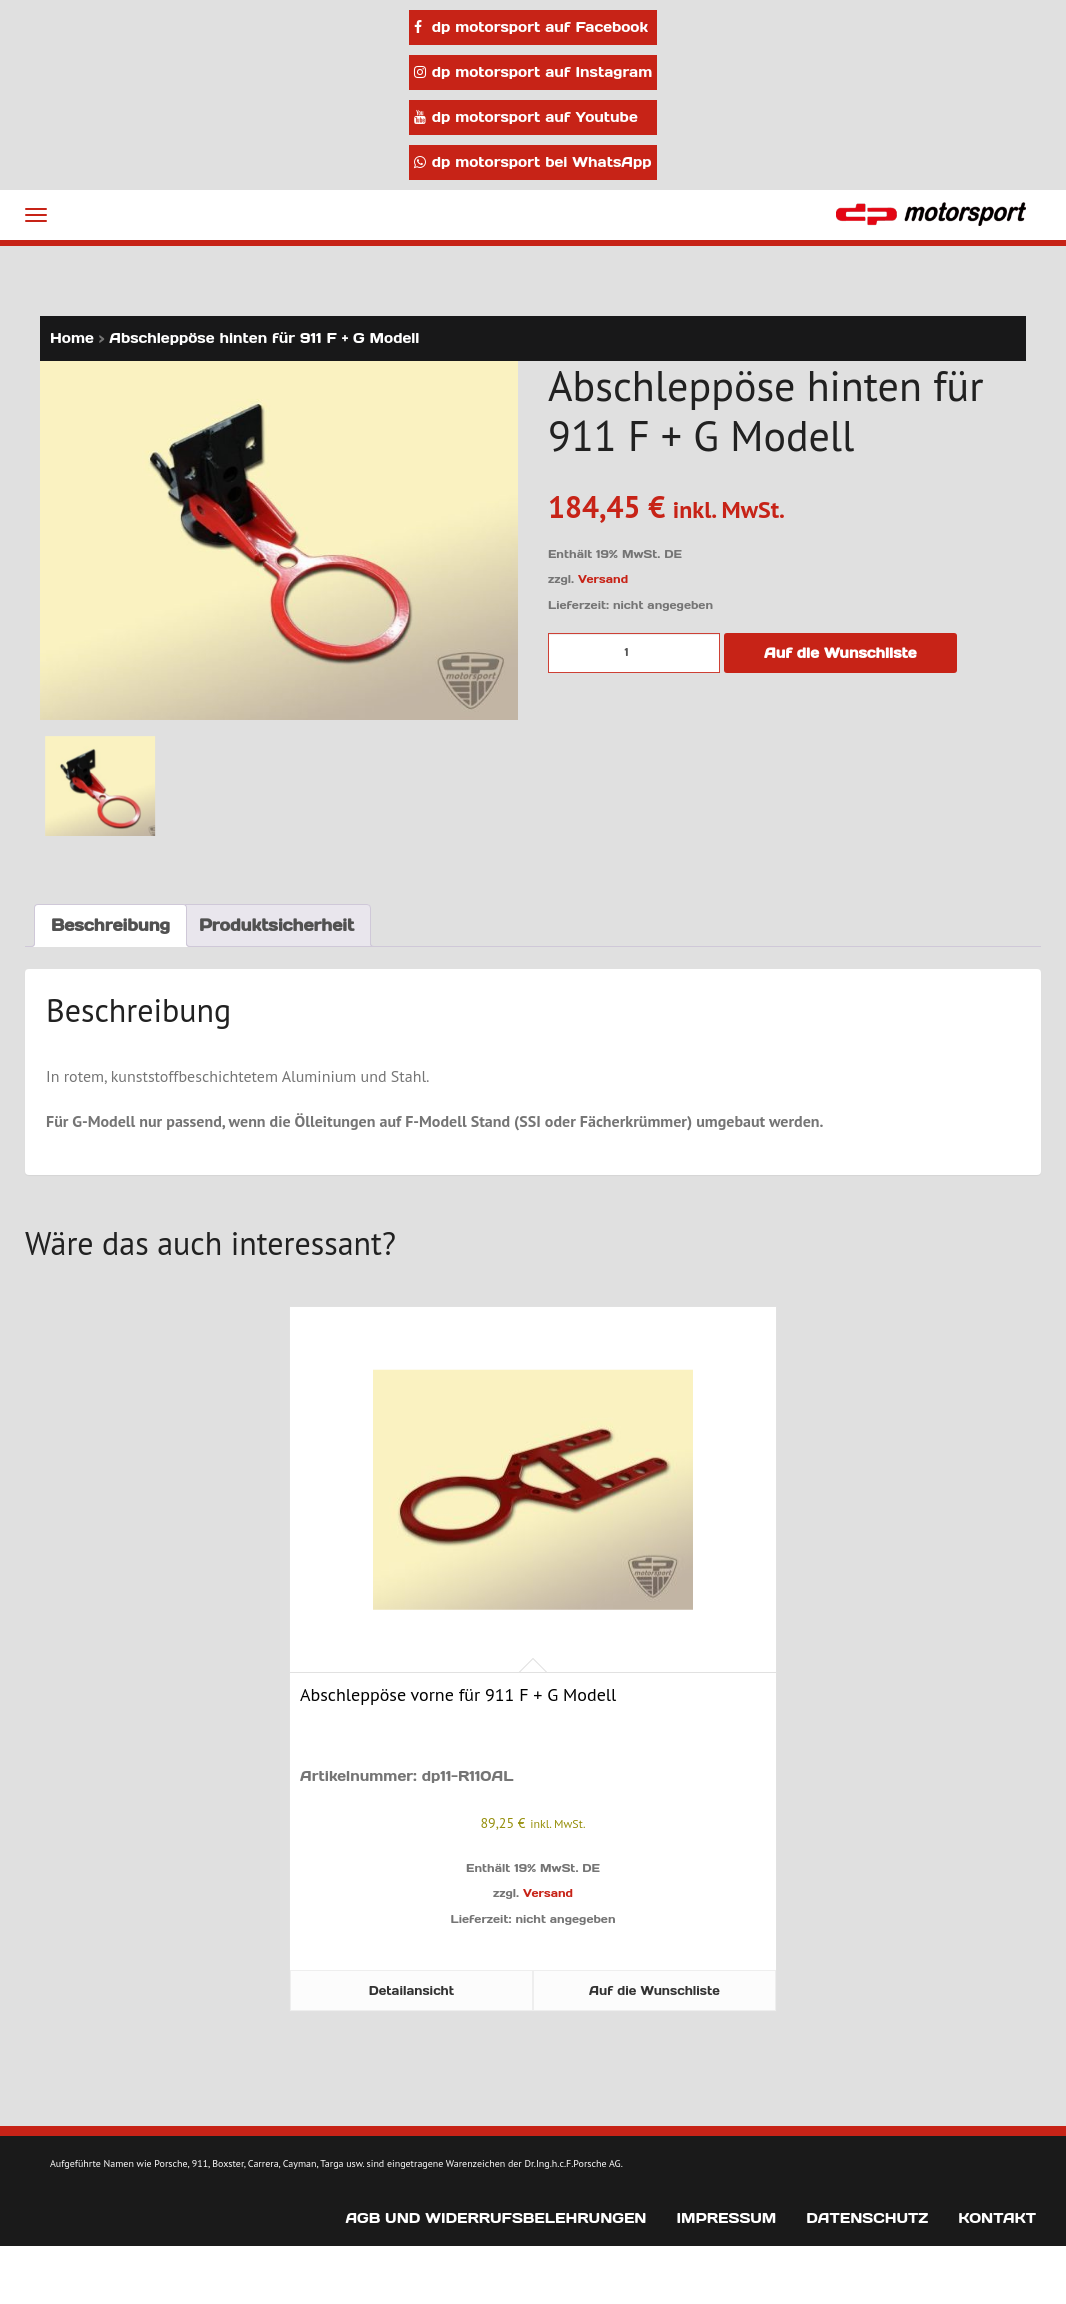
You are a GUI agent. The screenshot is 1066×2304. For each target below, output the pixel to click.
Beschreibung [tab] (110, 925)
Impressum (726, 2218)
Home (72, 338)
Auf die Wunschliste (840, 653)
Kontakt (997, 2218)
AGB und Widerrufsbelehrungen (495, 2218)
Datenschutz (867, 2218)
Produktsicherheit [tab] (276, 925)
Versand (603, 579)
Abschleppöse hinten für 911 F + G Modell (264, 338)
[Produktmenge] (634, 653)
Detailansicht (411, 1990)
